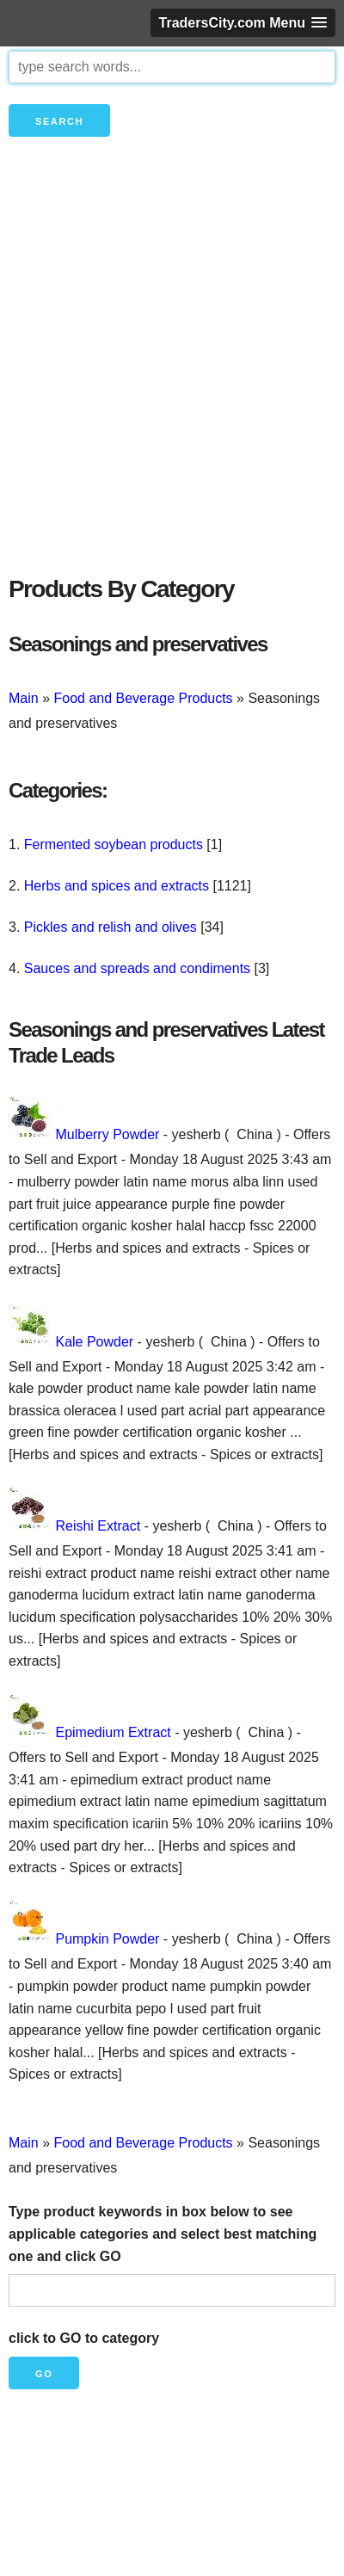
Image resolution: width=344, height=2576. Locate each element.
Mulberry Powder (107, 1134)
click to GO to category (84, 2338)
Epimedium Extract (112, 1732)
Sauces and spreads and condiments (137, 968)
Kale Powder (94, 1341)
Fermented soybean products (113, 844)
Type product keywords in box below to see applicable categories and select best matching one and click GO (162, 2233)
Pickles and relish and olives (110, 927)
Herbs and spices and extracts (116, 885)
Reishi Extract (97, 1526)
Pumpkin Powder (107, 1939)
